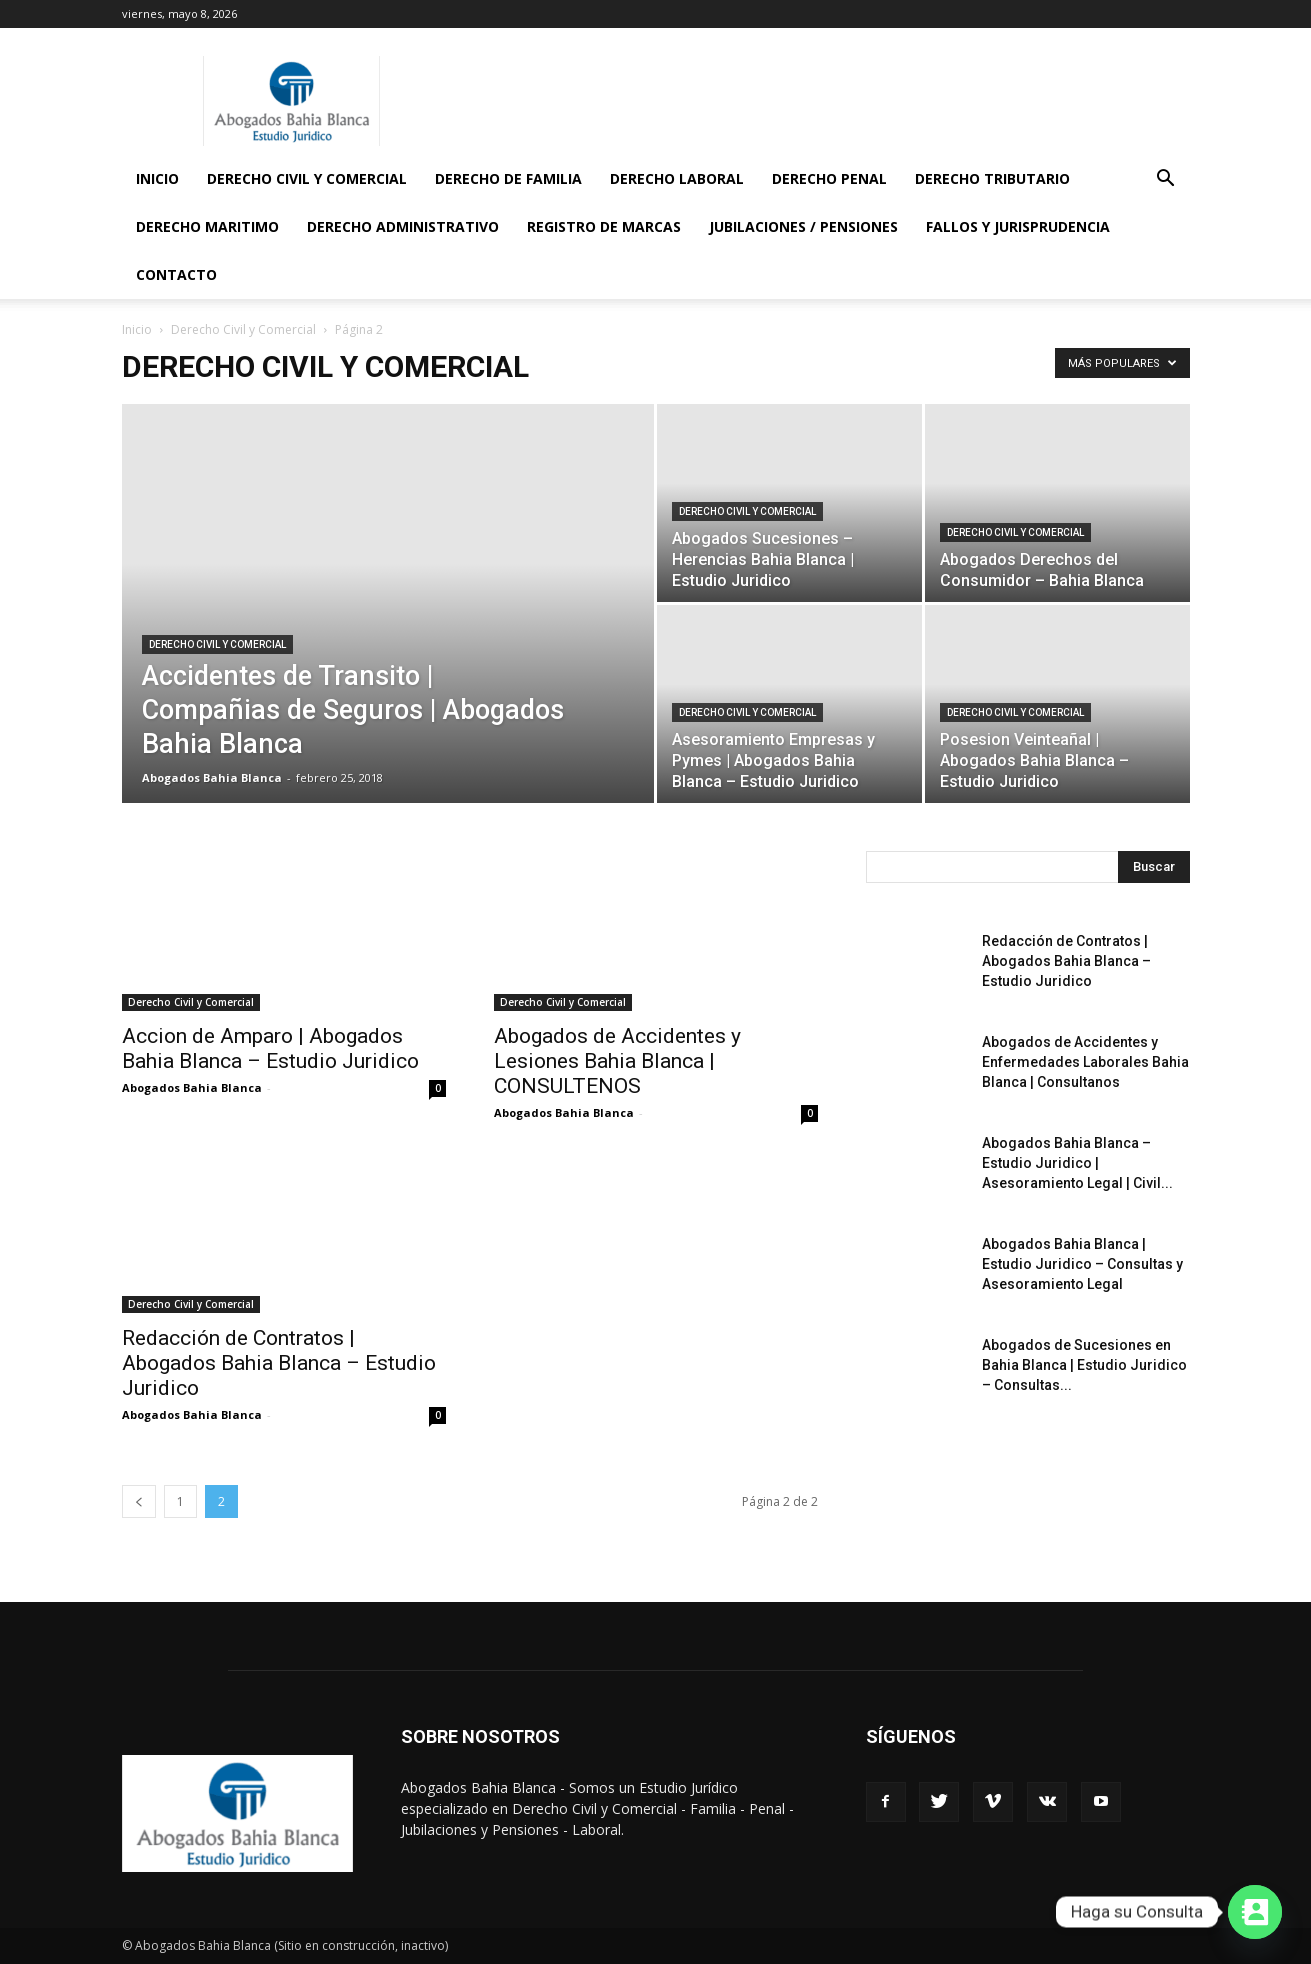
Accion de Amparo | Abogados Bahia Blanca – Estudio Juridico (270, 1048)
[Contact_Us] (1255, 1912)
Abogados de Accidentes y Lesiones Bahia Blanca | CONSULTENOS (617, 1061)
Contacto (176, 274)
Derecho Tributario (992, 178)
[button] (1166, 180)
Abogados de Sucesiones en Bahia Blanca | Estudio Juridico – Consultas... (1084, 1365)
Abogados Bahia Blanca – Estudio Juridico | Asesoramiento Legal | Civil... (1077, 1163)
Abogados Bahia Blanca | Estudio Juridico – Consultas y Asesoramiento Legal (1082, 1264)
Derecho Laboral (677, 178)
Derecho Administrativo (403, 226)
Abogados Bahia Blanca (212, 777)
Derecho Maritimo (207, 226)
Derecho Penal (829, 178)
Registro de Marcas (604, 226)
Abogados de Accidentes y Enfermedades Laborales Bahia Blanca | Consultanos (1085, 1062)
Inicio (157, 178)
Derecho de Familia (508, 178)
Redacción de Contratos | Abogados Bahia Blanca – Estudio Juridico (279, 1363)
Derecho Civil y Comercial (307, 178)
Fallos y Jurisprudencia (1018, 226)
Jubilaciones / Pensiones (803, 226)
